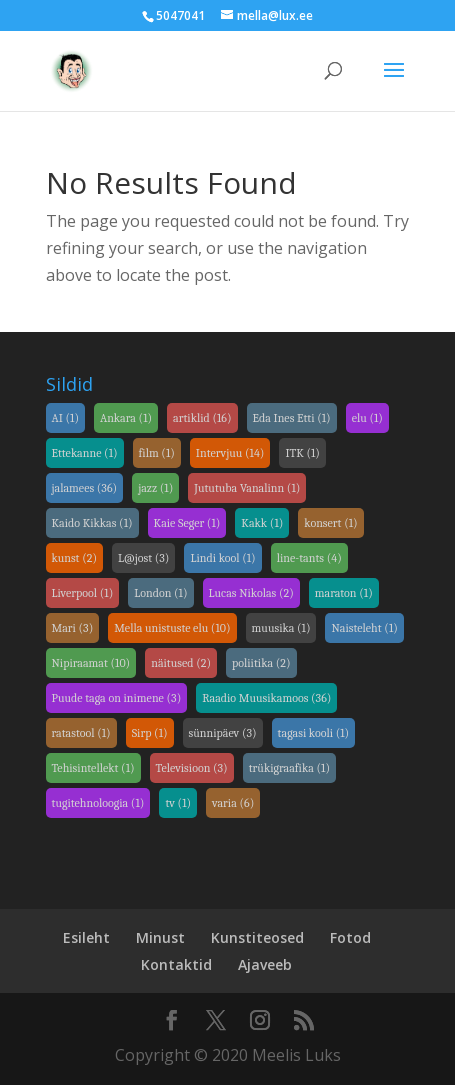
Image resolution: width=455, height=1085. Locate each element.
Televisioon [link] (192, 768)
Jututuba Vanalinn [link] (247, 488)
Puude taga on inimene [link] (117, 698)
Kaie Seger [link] (187, 523)
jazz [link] (155, 488)
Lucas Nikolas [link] (251, 593)
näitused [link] (181, 663)
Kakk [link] (262, 523)
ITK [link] (302, 453)
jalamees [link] (85, 488)
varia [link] (233, 803)
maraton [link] (344, 593)
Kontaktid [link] (176, 964)
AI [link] (65, 418)
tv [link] (178, 803)
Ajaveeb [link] (265, 964)
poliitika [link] (261, 663)
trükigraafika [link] (289, 768)
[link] (71, 69)
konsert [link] (330, 523)
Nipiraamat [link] (91, 663)
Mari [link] (73, 628)
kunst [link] (75, 558)
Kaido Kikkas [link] (92, 523)
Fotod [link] (350, 937)
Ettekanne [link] (85, 453)
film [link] (157, 453)
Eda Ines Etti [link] (292, 418)
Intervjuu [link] (230, 453)
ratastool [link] (81, 733)
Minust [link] (160, 937)
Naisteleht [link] (364, 628)
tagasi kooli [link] (314, 733)
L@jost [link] (143, 558)
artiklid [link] (202, 418)
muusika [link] (281, 628)
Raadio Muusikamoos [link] (266, 698)
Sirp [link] (150, 733)
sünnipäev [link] (223, 733)
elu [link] (367, 418)
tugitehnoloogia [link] (98, 803)
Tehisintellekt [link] (93, 768)
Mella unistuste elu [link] (172, 628)
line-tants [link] (309, 558)
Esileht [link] (86, 937)
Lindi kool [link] (222, 558)
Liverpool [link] (83, 593)
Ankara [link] (126, 418)
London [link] (160, 593)
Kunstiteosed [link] (257, 937)
